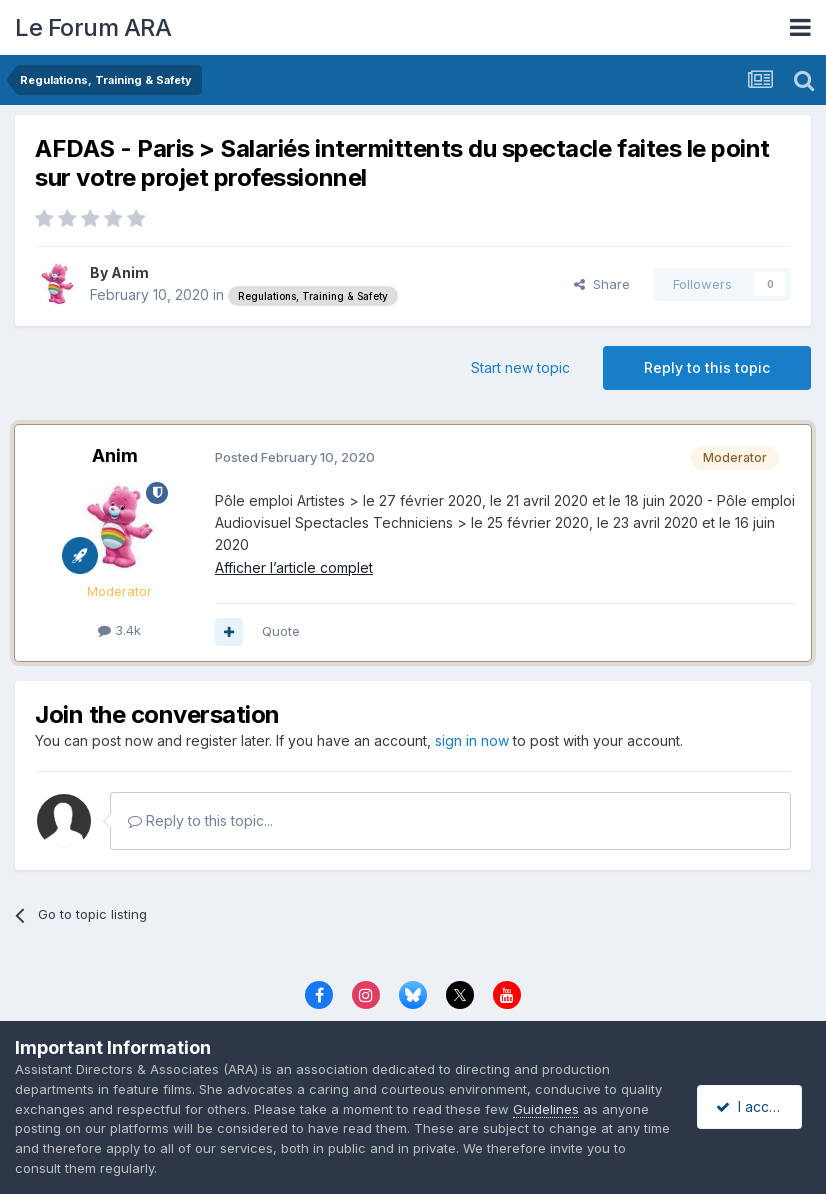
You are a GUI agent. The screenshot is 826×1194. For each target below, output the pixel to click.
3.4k (119, 630)
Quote (281, 631)
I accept (752, 1106)
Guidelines (546, 1109)
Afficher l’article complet (294, 567)
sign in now (472, 740)
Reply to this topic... (200, 820)
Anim (130, 272)
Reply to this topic (707, 367)
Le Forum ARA (93, 27)
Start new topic (520, 367)
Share (602, 284)
